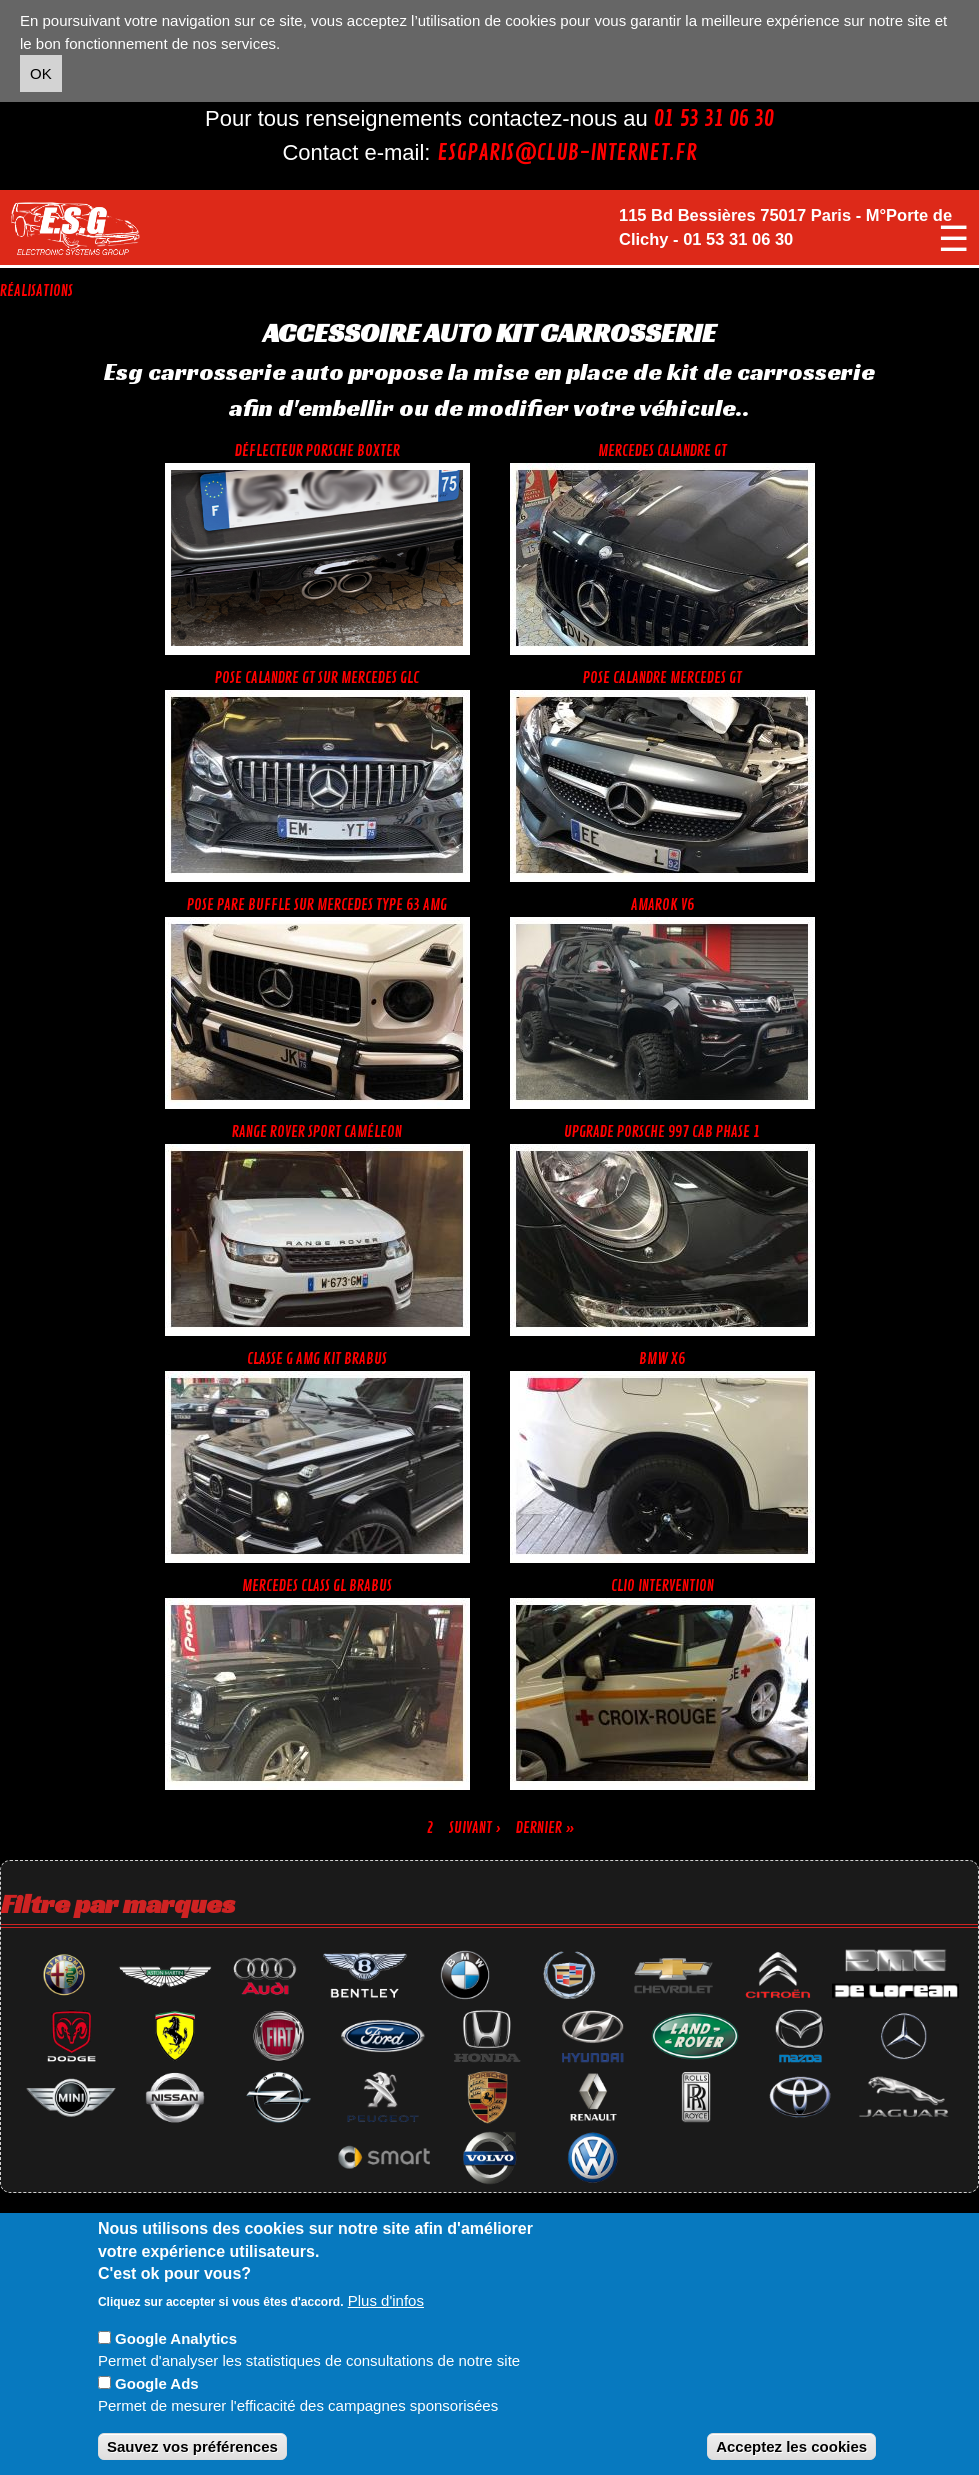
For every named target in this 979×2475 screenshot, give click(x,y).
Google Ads (157, 2383)
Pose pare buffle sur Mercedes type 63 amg (317, 905)
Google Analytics (176, 2338)
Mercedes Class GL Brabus (317, 1586)
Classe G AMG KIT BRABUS (317, 1359)
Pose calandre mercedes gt (662, 678)
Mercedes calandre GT (662, 451)
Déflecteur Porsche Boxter (317, 451)
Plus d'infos (386, 2300)
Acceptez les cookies (791, 2446)
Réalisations (36, 291)
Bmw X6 (662, 1359)
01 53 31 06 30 (714, 119)
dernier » (545, 1828)
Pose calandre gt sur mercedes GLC (317, 678)
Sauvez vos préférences (192, 2446)
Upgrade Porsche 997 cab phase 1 (662, 1132)
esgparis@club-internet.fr (567, 153)
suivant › (475, 1828)
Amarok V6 (662, 905)
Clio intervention (662, 1586)
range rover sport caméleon (317, 1132)
